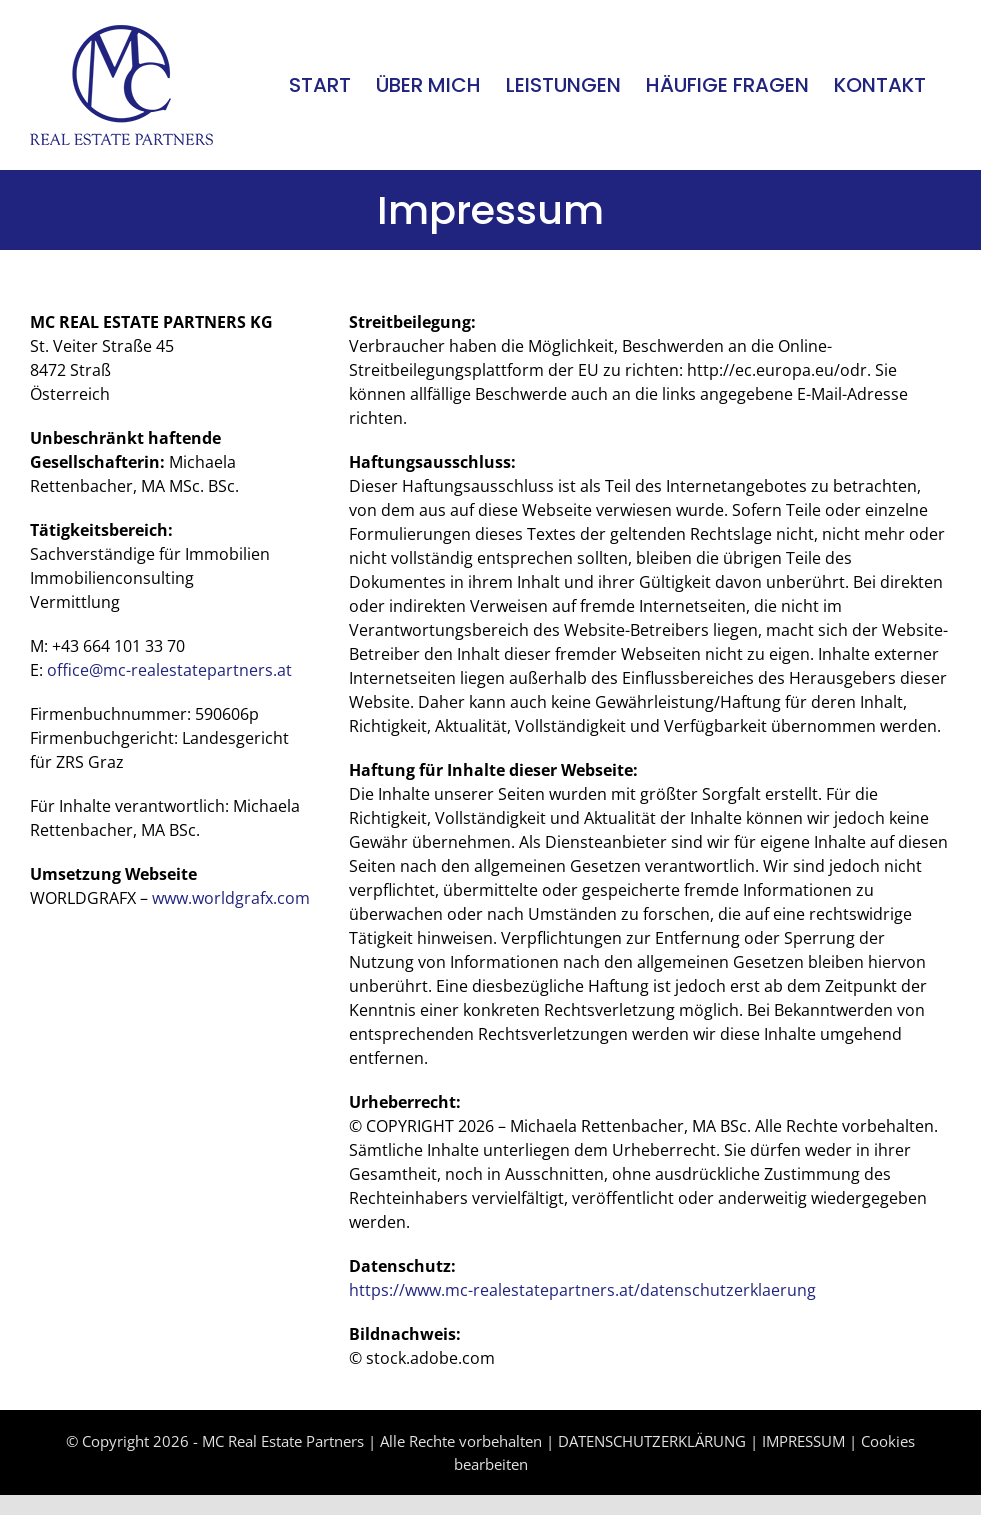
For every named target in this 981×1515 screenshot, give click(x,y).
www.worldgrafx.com (231, 898)
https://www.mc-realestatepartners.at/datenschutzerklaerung (582, 1290)
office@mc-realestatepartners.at (169, 670)
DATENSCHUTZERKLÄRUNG (652, 1441)
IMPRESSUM (803, 1441)
